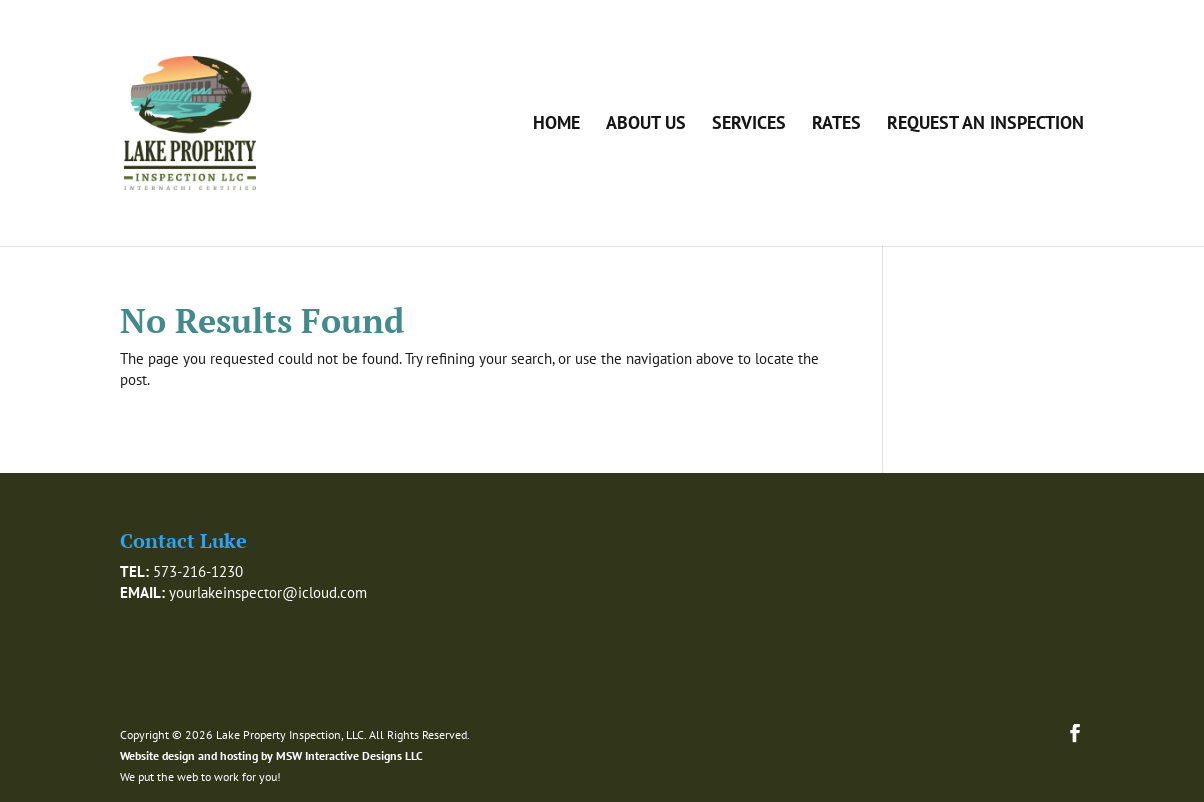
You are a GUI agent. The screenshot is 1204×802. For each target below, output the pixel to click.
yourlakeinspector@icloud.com (268, 592)
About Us (646, 125)
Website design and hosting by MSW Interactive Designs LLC (271, 755)
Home (556, 125)
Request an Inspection (985, 125)
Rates (836, 125)
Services (749, 125)
